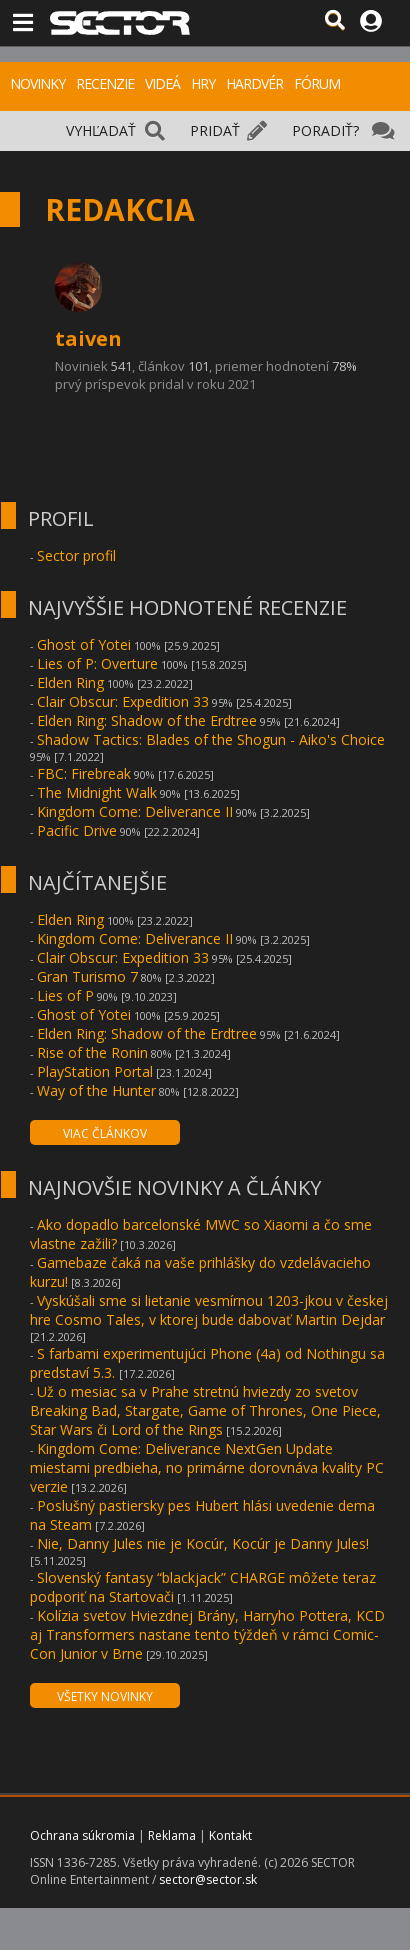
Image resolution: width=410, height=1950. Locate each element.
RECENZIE (105, 83)
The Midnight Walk (97, 792)
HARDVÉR (254, 83)
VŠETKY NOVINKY (105, 1696)
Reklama (172, 1835)
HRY (203, 83)
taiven (88, 338)
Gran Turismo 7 (87, 976)
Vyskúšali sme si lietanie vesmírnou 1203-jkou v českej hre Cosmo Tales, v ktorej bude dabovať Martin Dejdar (209, 1310)
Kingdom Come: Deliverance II (135, 811)
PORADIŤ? (325, 130)
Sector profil (76, 555)
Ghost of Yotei (84, 644)
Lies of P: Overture (97, 663)
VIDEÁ (162, 83)
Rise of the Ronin (92, 1052)
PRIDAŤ (215, 130)
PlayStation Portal (95, 1071)
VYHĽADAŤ (101, 130)
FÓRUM (317, 83)
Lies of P (65, 995)
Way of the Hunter (96, 1090)
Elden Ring (70, 682)
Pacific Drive (77, 830)
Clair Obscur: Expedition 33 (123, 701)
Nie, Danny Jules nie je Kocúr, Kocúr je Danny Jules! (203, 1543)
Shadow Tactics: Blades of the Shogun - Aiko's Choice (211, 739)
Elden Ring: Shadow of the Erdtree (147, 720)
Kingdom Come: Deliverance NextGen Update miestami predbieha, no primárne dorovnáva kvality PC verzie (207, 1467)
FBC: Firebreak (84, 773)
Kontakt (230, 1835)
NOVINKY (37, 83)
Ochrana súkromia (82, 1835)
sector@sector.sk (208, 1879)
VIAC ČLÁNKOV (105, 1133)
